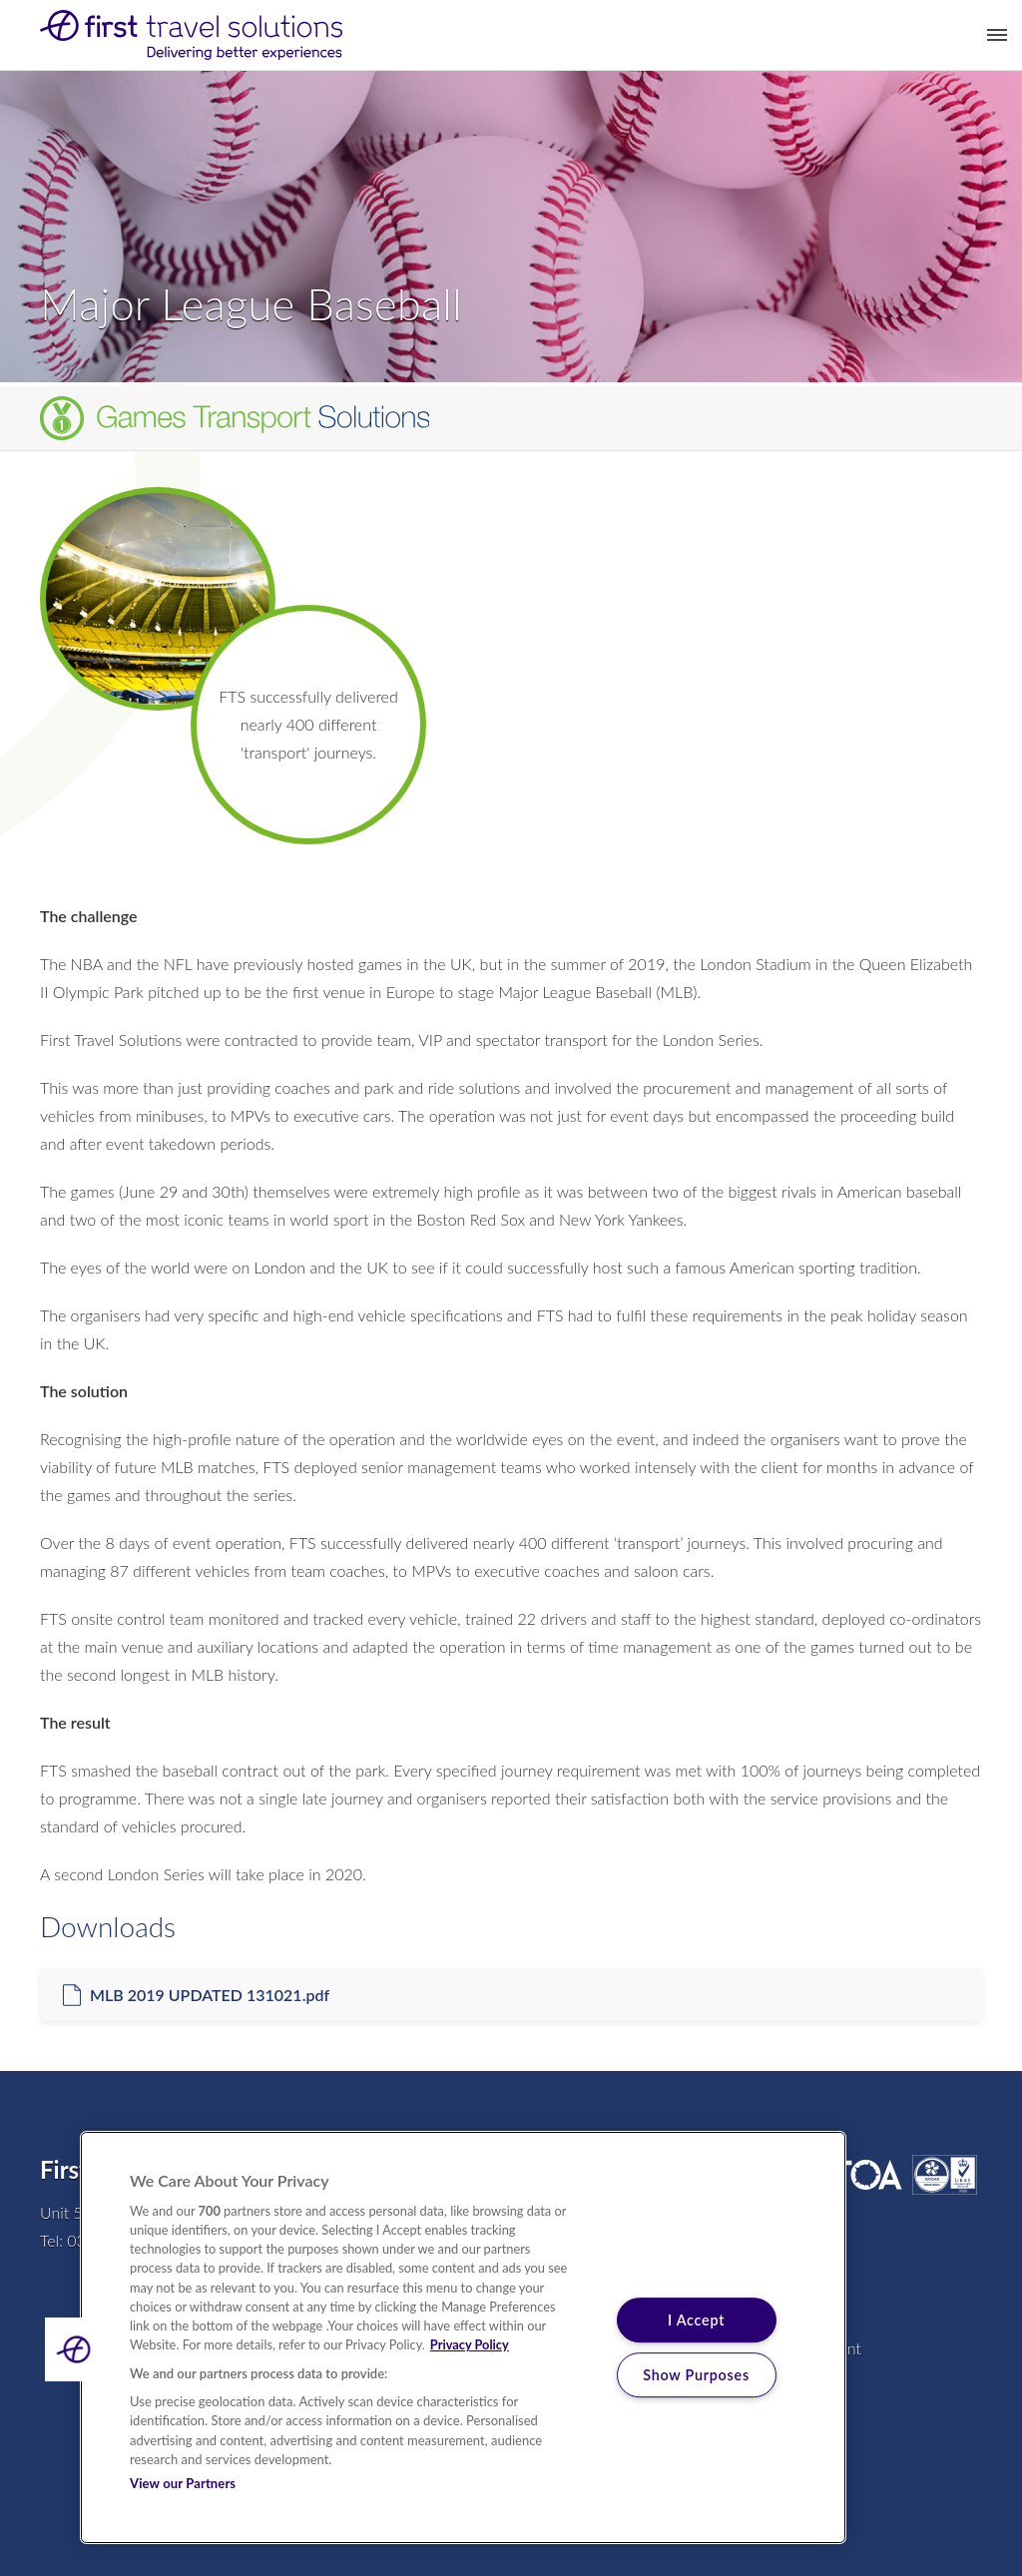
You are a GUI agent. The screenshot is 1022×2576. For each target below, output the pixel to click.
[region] (463, 2337)
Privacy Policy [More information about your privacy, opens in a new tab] (469, 2344)
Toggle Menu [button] (997, 35)
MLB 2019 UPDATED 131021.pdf (209, 1994)
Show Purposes (696, 2374)
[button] (77, 2349)
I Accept (696, 2320)
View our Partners (183, 2483)
